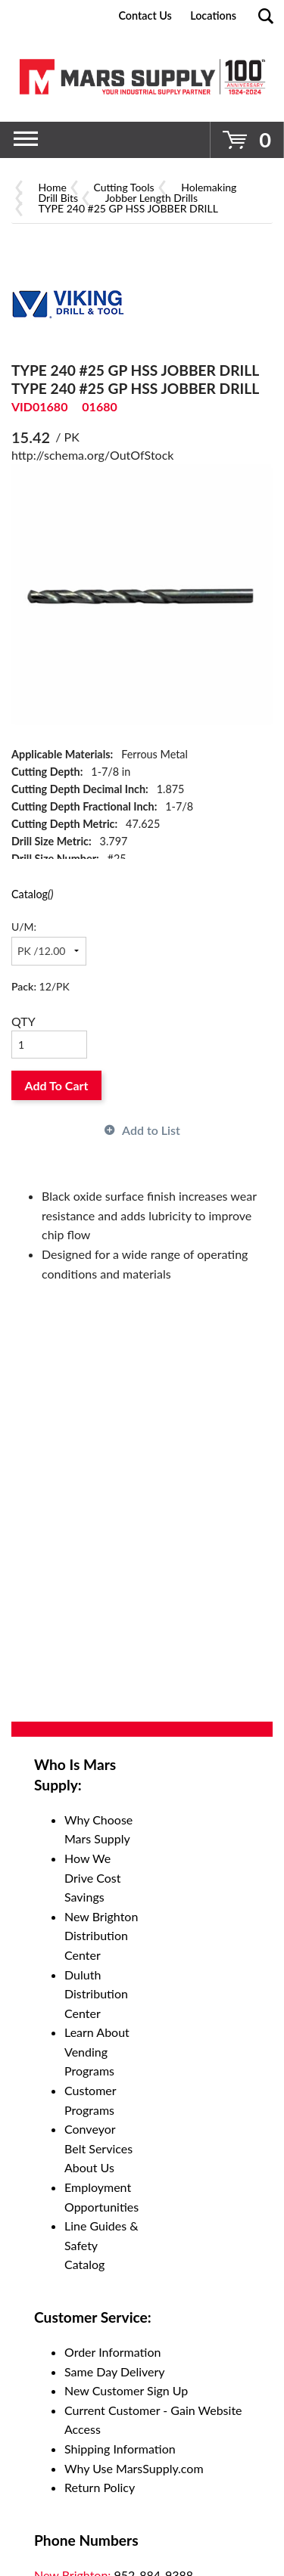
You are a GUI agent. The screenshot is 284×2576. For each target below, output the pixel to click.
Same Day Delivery (114, 2371)
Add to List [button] (151, 1130)
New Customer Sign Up (126, 2390)
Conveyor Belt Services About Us (98, 2148)
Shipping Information (120, 2448)
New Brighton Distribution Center (101, 1935)
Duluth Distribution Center (96, 1993)
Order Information (112, 2352)
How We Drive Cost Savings (92, 1877)
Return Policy (99, 2487)
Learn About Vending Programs (97, 2051)
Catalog (32, 894)
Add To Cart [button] (57, 1085)
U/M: (23, 926)
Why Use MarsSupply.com (134, 2468)
